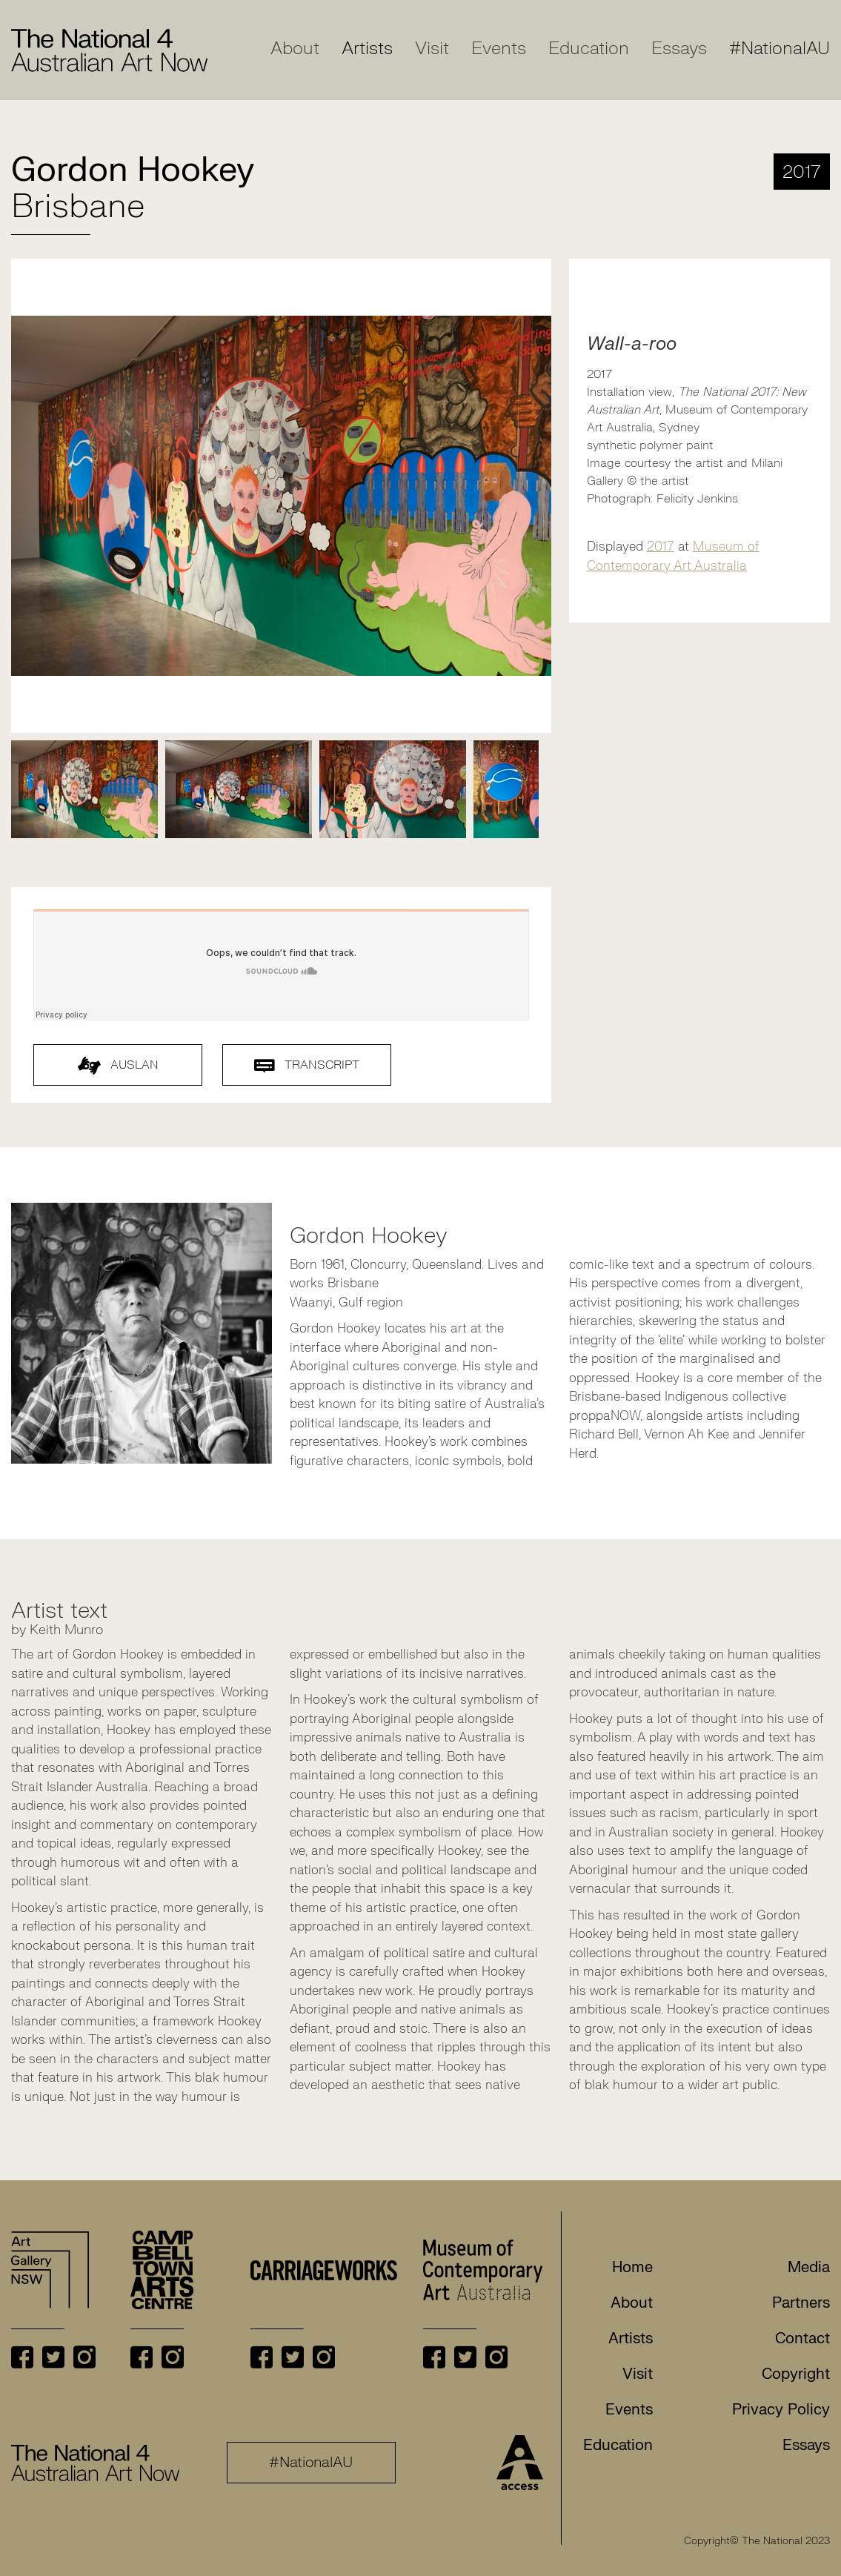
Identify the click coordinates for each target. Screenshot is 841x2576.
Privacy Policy (781, 2409)
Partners (801, 2303)
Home (632, 2267)
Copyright (796, 2374)
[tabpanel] (84, 789)
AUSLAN (118, 1066)
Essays (679, 48)
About (294, 48)
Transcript (306, 1065)
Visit (432, 48)
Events (498, 48)
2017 (660, 546)
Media (809, 2267)
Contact (802, 2338)
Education (588, 48)
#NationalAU (779, 48)
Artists (367, 48)
